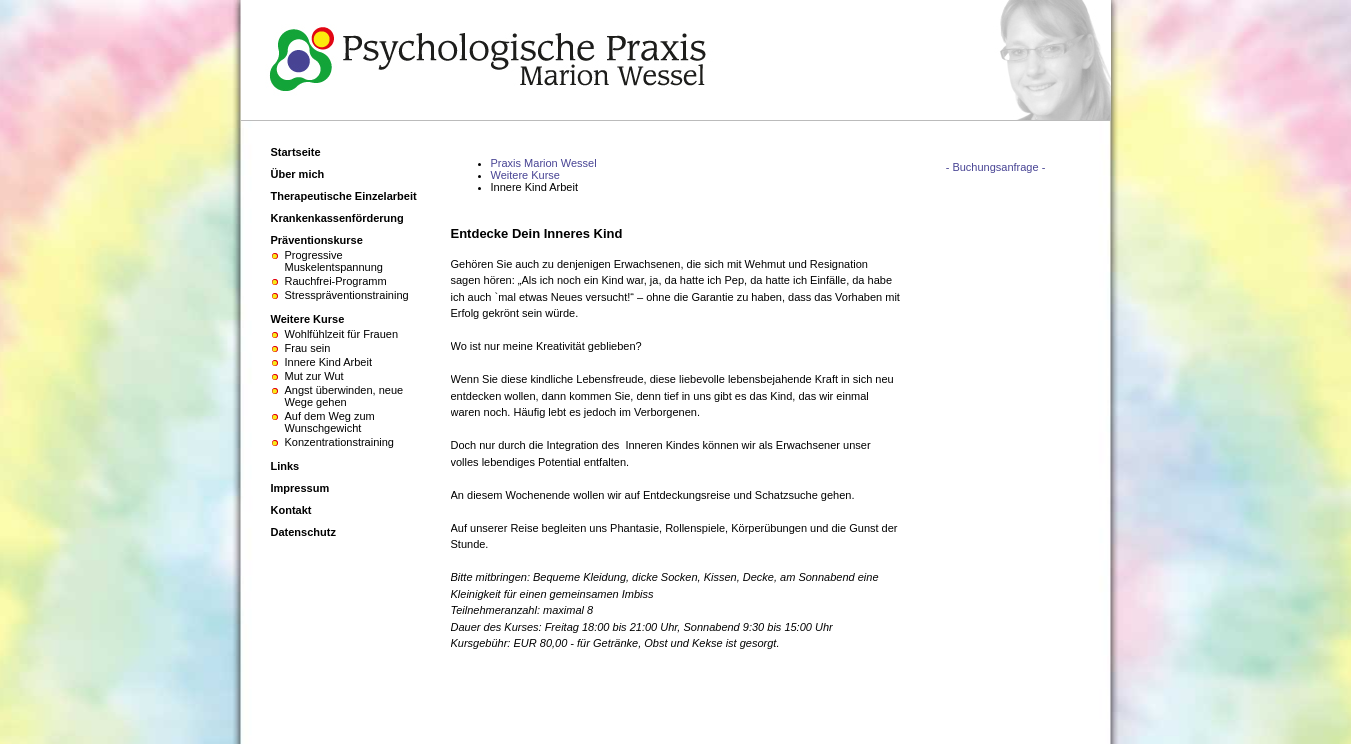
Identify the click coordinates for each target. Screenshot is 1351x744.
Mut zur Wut (314, 376)
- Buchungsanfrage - (996, 167)
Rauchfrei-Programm (336, 281)
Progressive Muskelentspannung (334, 261)
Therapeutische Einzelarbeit (344, 196)
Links (285, 466)
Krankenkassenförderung (337, 218)
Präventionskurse (317, 240)
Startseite (296, 152)
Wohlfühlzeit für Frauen (342, 334)
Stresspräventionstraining (347, 295)
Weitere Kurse (526, 175)
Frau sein (308, 348)
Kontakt (291, 510)
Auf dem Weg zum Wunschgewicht (330, 422)
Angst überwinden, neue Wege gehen (344, 396)
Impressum (300, 488)
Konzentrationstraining (339, 442)
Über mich (298, 174)
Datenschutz (303, 532)
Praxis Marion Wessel (544, 163)
